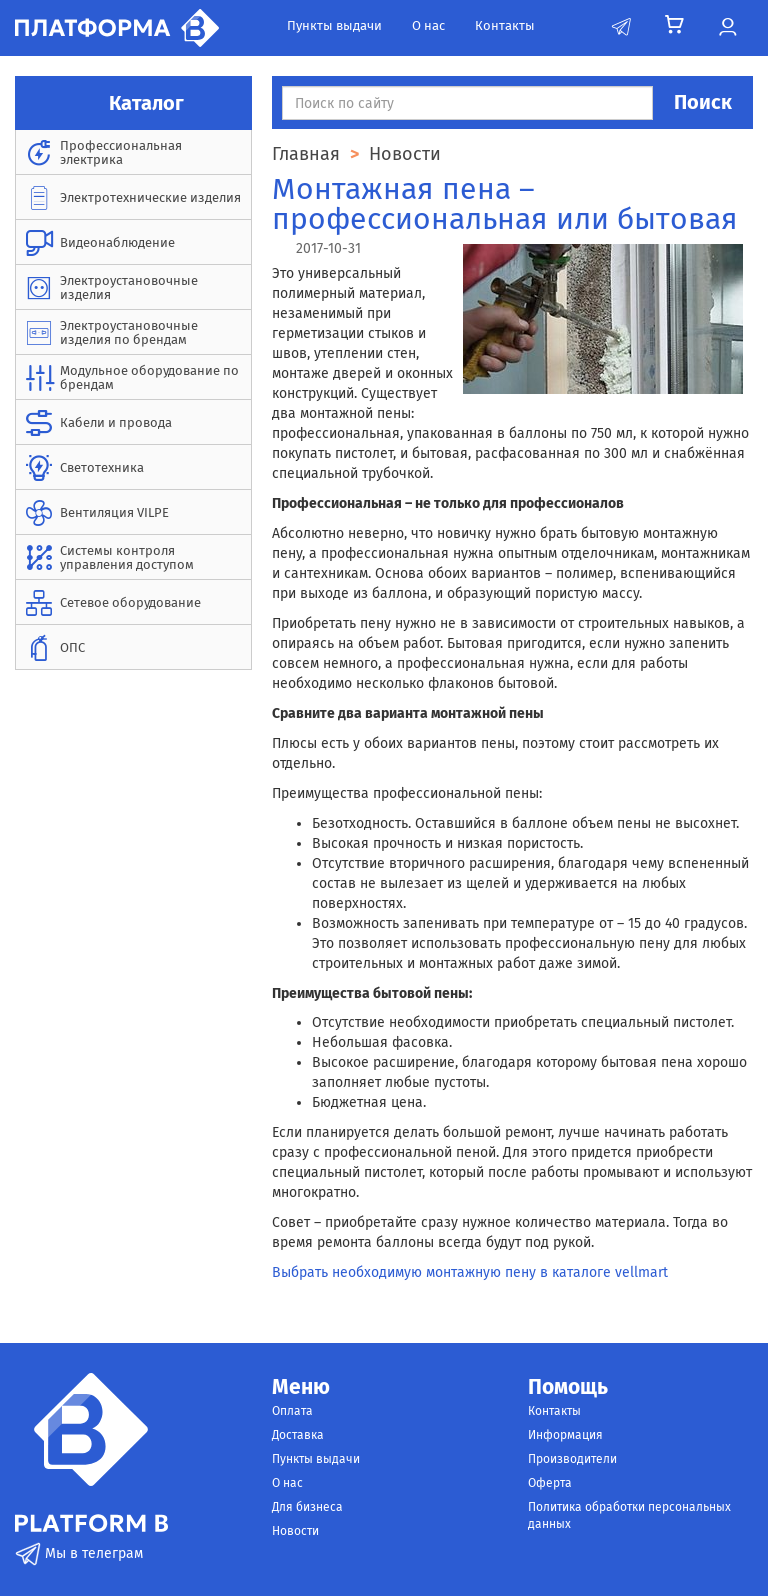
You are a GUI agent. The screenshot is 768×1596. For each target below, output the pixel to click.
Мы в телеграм (79, 1553)
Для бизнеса (307, 1507)
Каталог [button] (134, 103)
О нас (428, 25)
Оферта (550, 1483)
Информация (565, 1435)
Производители (572, 1459)
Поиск (703, 102)
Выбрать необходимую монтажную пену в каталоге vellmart (470, 1272)
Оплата (292, 1411)
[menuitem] (133, 152)
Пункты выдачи (334, 25)
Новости (295, 1531)
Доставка (298, 1435)
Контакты (505, 25)
